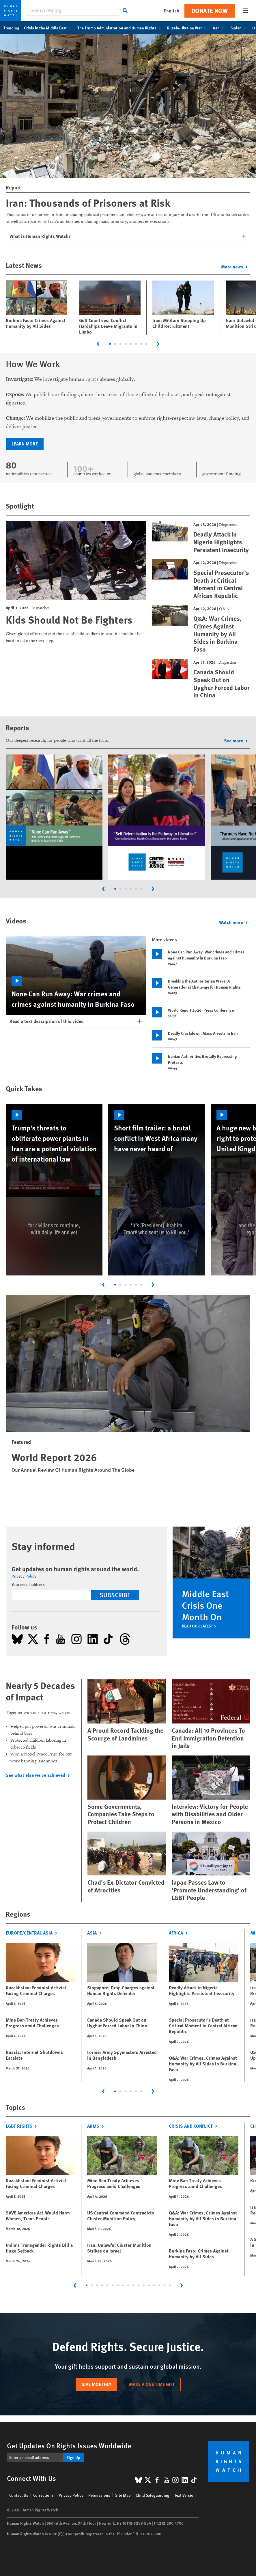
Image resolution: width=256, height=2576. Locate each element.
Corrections (43, 2495)
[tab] (110, 344)
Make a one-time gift (152, 2384)
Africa (179, 1932)
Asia (95, 1932)
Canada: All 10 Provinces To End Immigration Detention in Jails (208, 1738)
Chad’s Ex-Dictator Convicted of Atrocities (126, 1886)
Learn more (25, 443)
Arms (96, 2125)
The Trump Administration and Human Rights (119, 28)
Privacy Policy (24, 1576)
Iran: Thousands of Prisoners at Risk (88, 202)
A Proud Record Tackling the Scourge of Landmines (125, 1734)
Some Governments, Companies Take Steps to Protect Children (120, 1814)
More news (235, 266)
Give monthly (96, 2384)
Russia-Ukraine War (187, 28)
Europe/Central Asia (33, 1932)
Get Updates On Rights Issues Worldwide (69, 2445)
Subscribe (115, 1594)
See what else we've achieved (39, 1775)
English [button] (171, 10)
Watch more (234, 922)
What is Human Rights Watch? (40, 236)
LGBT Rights (23, 2125)
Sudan (239, 28)
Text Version (185, 2495)
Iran (219, 28)
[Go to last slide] (98, 343)
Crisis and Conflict (194, 2125)
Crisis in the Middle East (48, 28)
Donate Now (209, 10)
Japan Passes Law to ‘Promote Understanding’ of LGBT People (209, 1890)
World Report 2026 (54, 1456)
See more (237, 740)
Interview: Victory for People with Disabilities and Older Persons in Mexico (210, 1814)
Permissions (99, 2495)
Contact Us (18, 2495)
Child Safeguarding (152, 2495)
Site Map (123, 2495)
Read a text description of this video (47, 1021)
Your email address (28, 1584)
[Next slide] (158, 343)
